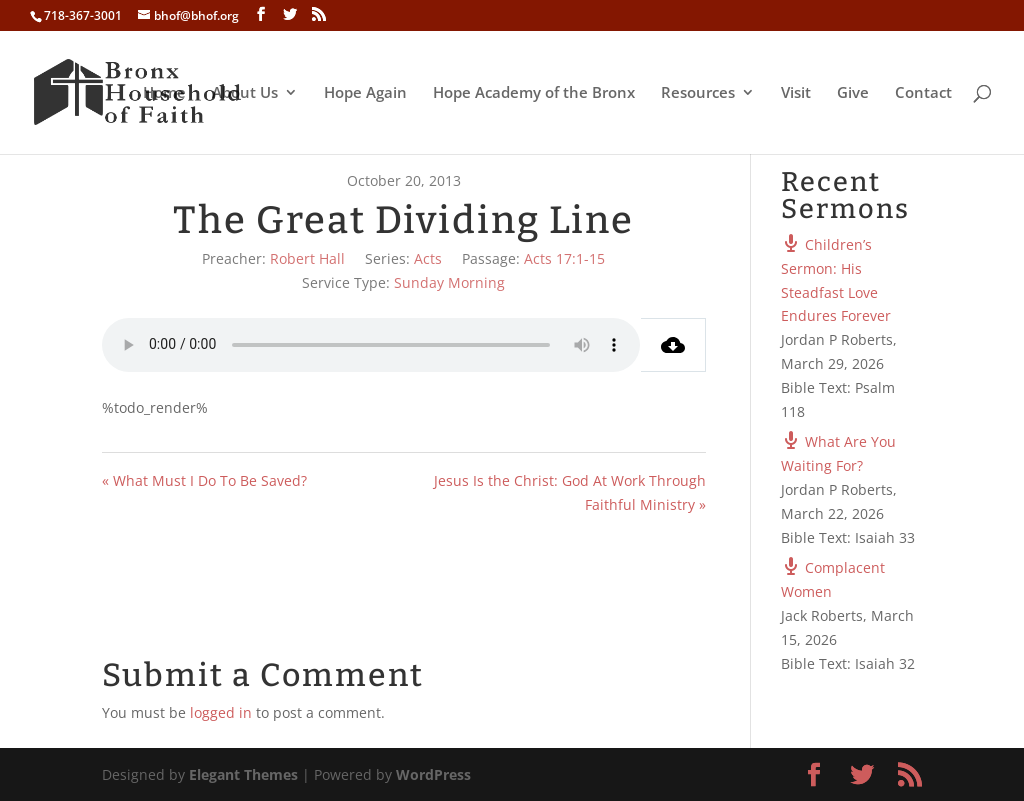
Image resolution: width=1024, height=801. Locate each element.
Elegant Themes (243, 774)
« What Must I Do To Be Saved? (204, 480)
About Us (245, 93)
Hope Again (365, 93)
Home (164, 93)
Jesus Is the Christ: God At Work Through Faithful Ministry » (570, 492)
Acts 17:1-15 (564, 258)
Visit (796, 93)
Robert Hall (307, 258)
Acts (428, 258)
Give (853, 93)
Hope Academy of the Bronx (534, 93)
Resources (698, 93)
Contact (923, 93)
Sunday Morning (449, 282)
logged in (221, 712)
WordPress (433, 774)
